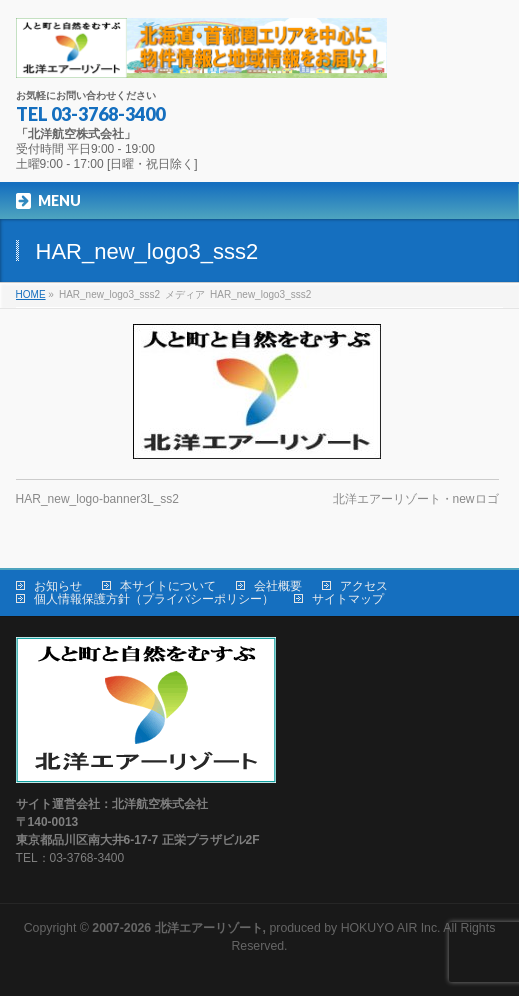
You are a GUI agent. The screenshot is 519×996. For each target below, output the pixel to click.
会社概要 (278, 586)
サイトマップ (348, 599)
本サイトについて (168, 586)
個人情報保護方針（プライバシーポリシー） (154, 599)
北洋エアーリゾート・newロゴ (416, 499)
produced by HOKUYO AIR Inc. (266, 928)
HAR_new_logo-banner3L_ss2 (97, 499)
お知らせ (58, 586)
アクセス (364, 586)
